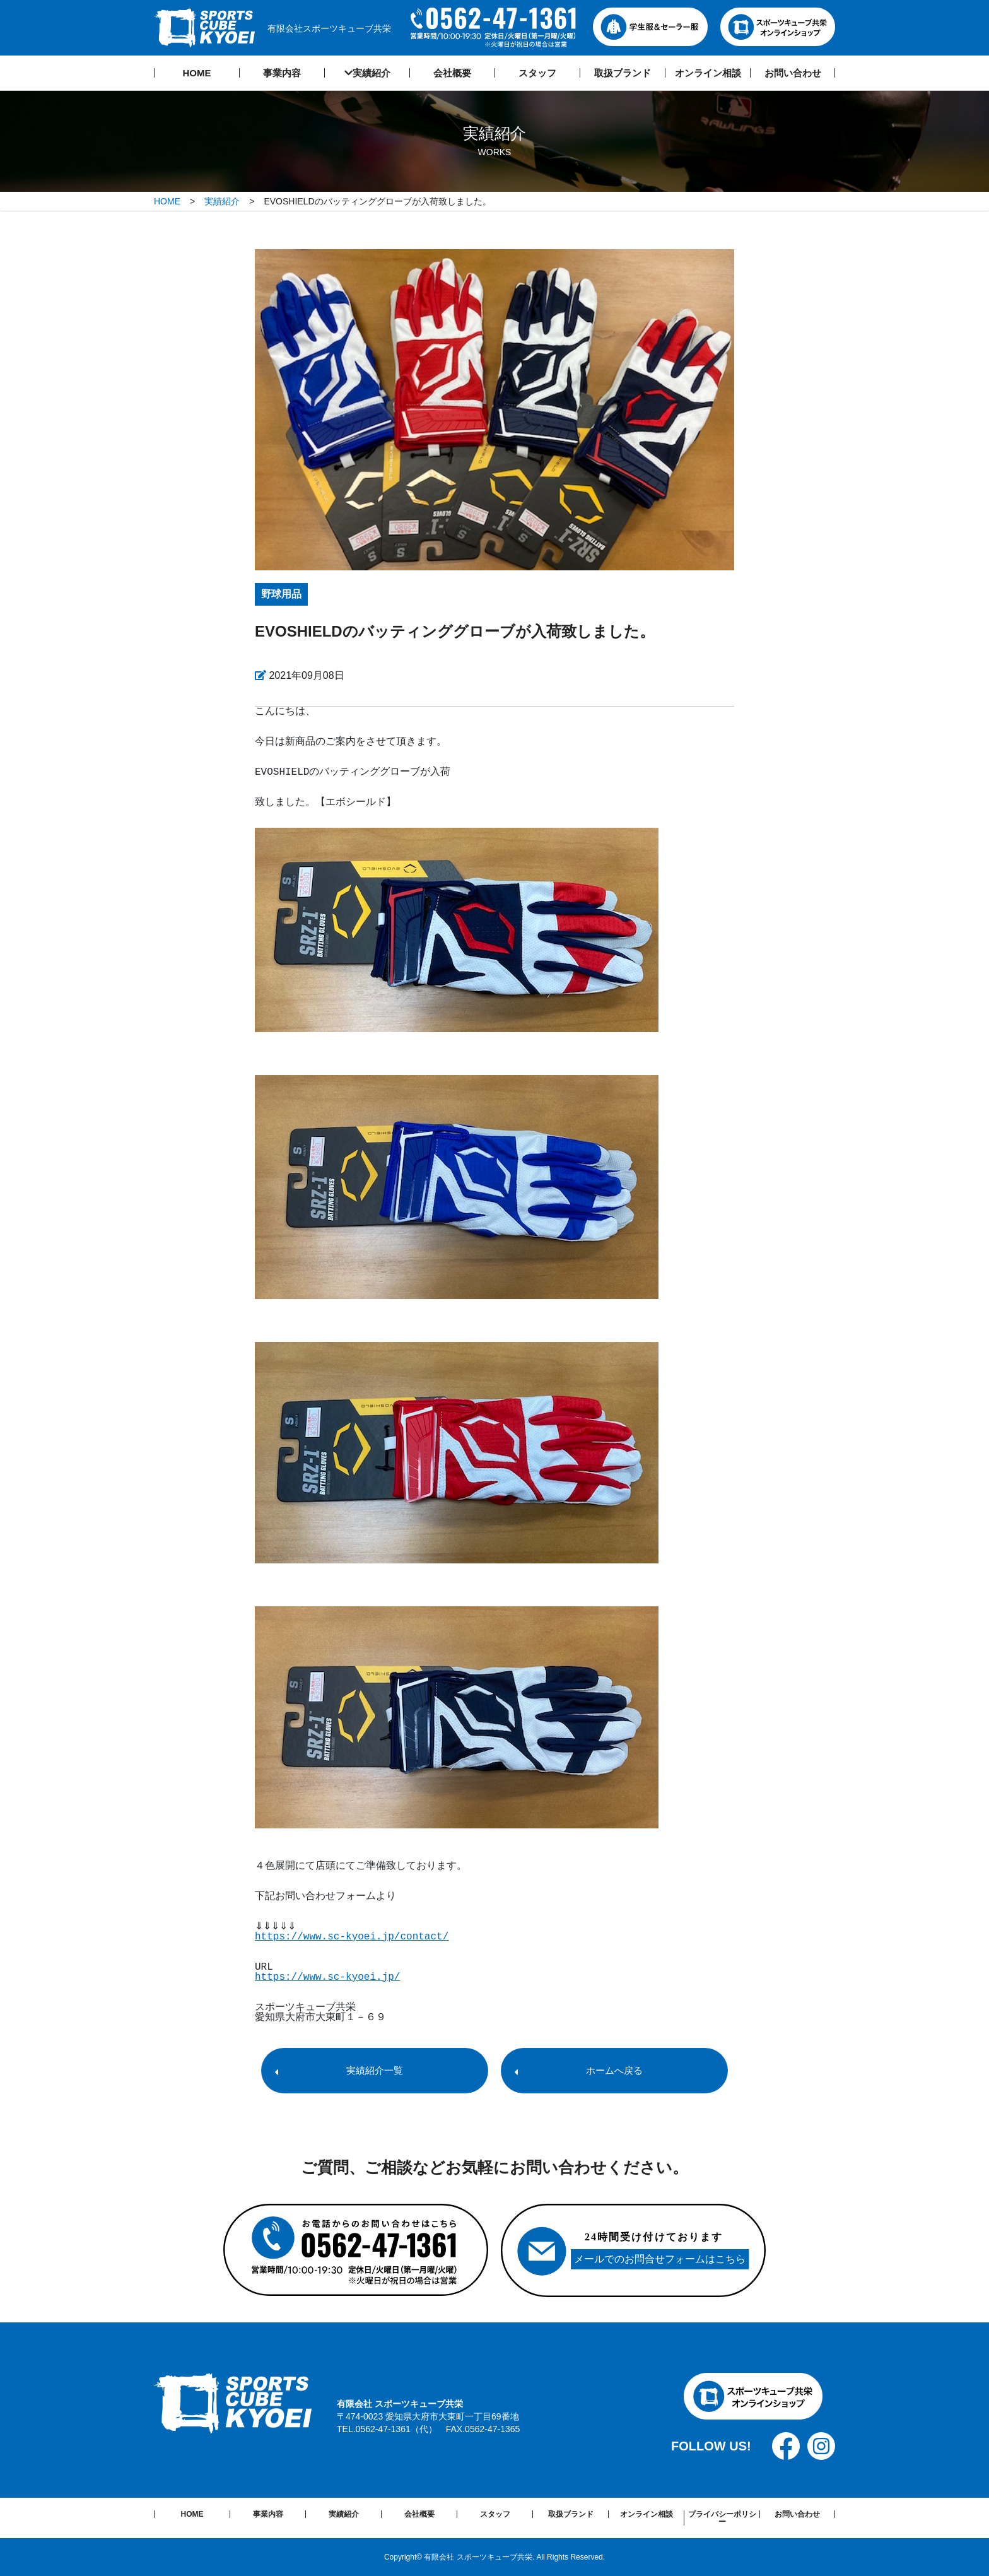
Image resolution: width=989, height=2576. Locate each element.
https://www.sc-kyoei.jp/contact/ (351, 1937)
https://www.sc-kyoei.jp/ (327, 1977)
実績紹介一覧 (374, 2070)
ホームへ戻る (614, 2070)
